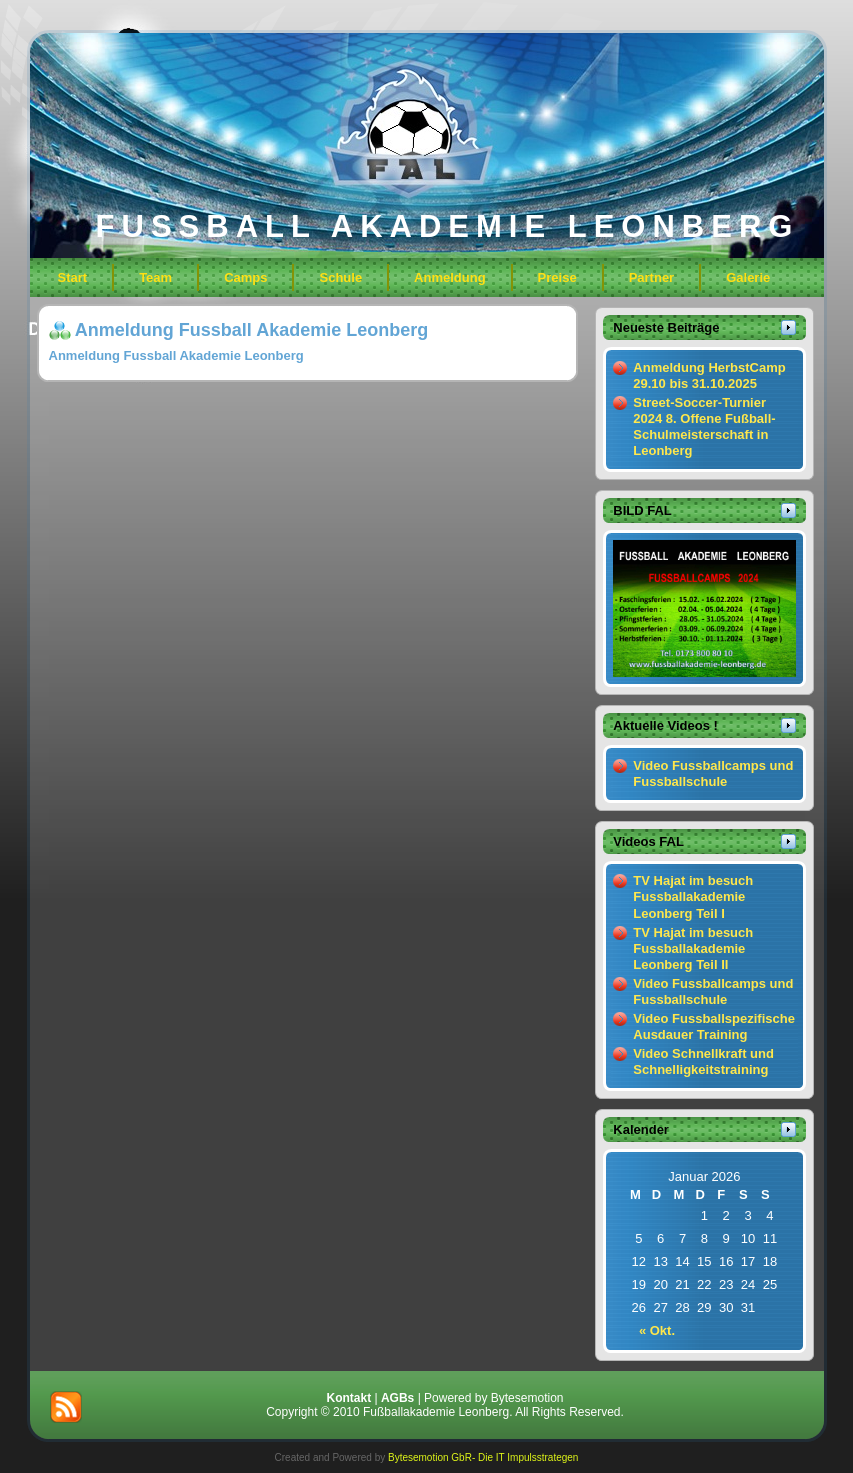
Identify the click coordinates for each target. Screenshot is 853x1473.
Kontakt (348, 1398)
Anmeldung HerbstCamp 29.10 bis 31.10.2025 (709, 375)
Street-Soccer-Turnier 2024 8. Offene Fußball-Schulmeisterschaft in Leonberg (704, 427)
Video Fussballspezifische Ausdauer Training (714, 1026)
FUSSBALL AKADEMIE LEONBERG (448, 226)
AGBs (397, 1398)
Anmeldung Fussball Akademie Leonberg (251, 330)
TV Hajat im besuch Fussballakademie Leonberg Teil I (693, 897)
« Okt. (657, 1330)
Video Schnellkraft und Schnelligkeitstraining (703, 1061)
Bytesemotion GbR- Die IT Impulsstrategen (483, 1457)
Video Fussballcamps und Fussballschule (713, 773)
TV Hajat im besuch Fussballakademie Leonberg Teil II (693, 949)
